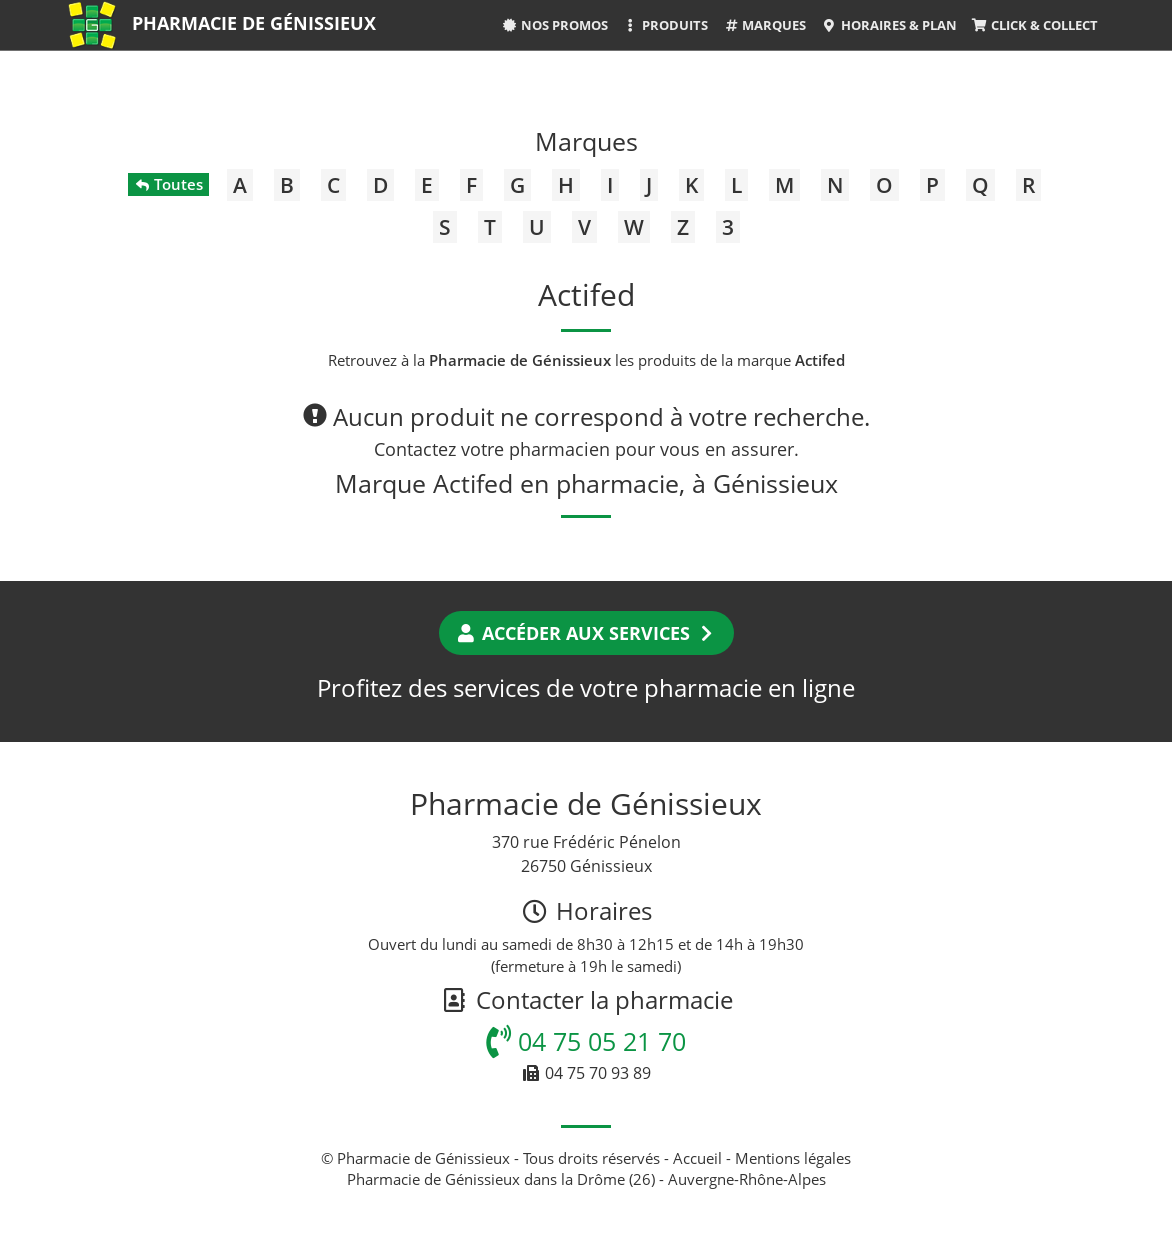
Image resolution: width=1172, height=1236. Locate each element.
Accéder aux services (586, 633)
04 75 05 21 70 (586, 1041)
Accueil (697, 1158)
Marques (764, 25)
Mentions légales (793, 1158)
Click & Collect (1035, 25)
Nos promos (555, 25)
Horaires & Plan (888, 25)
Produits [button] (665, 25)
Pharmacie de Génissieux (254, 23)
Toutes (168, 184)
